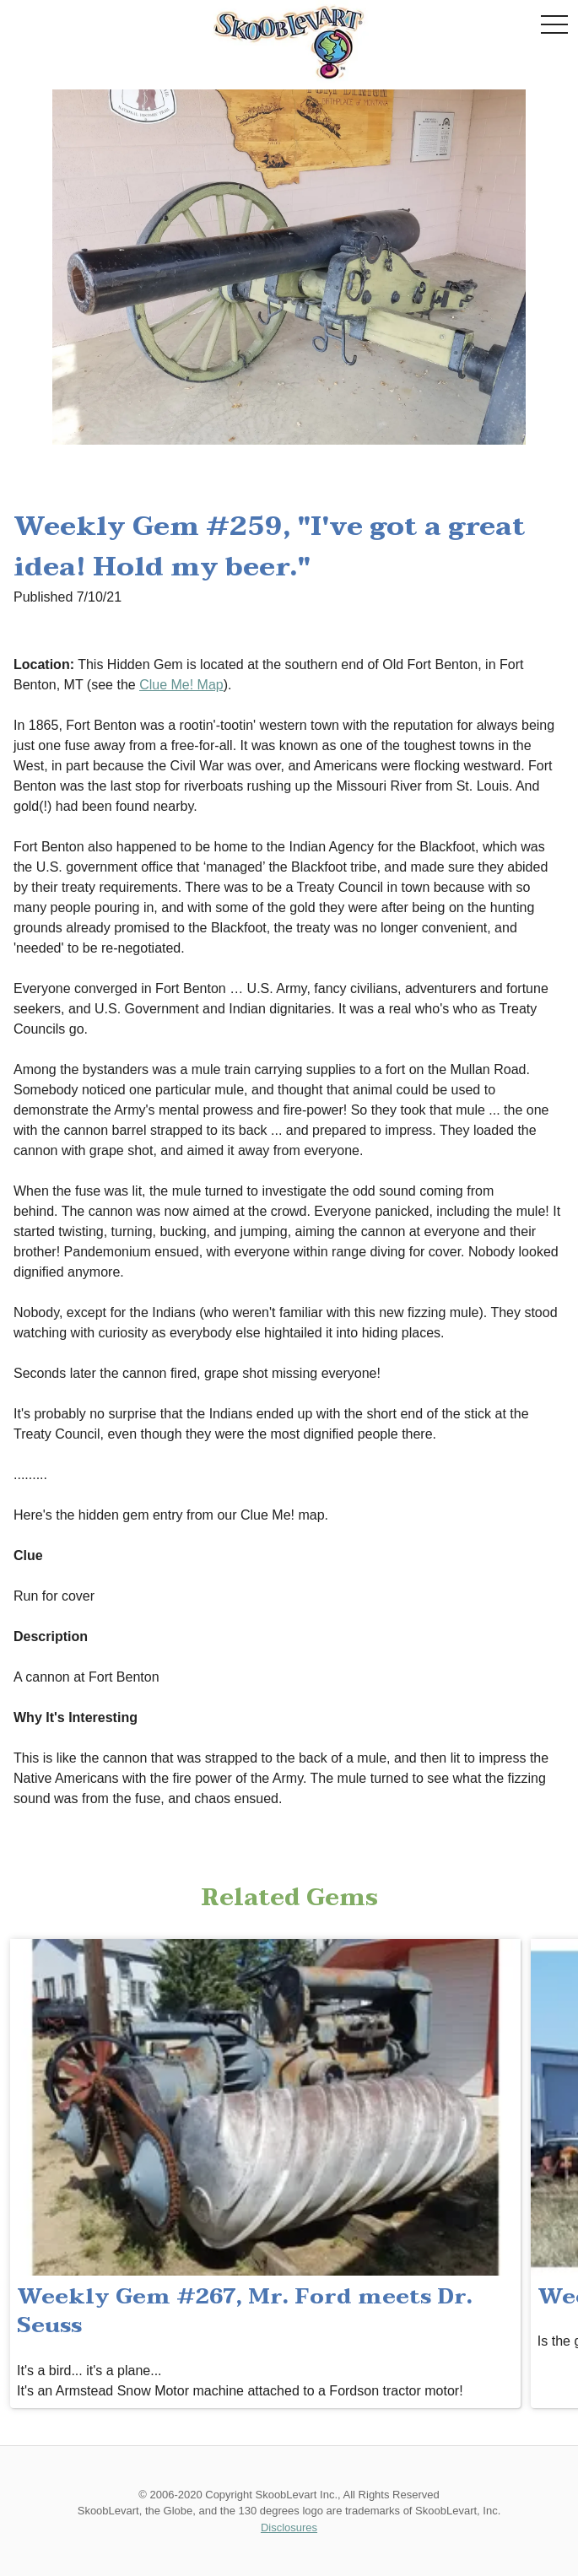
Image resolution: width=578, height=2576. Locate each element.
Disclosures (289, 2527)
